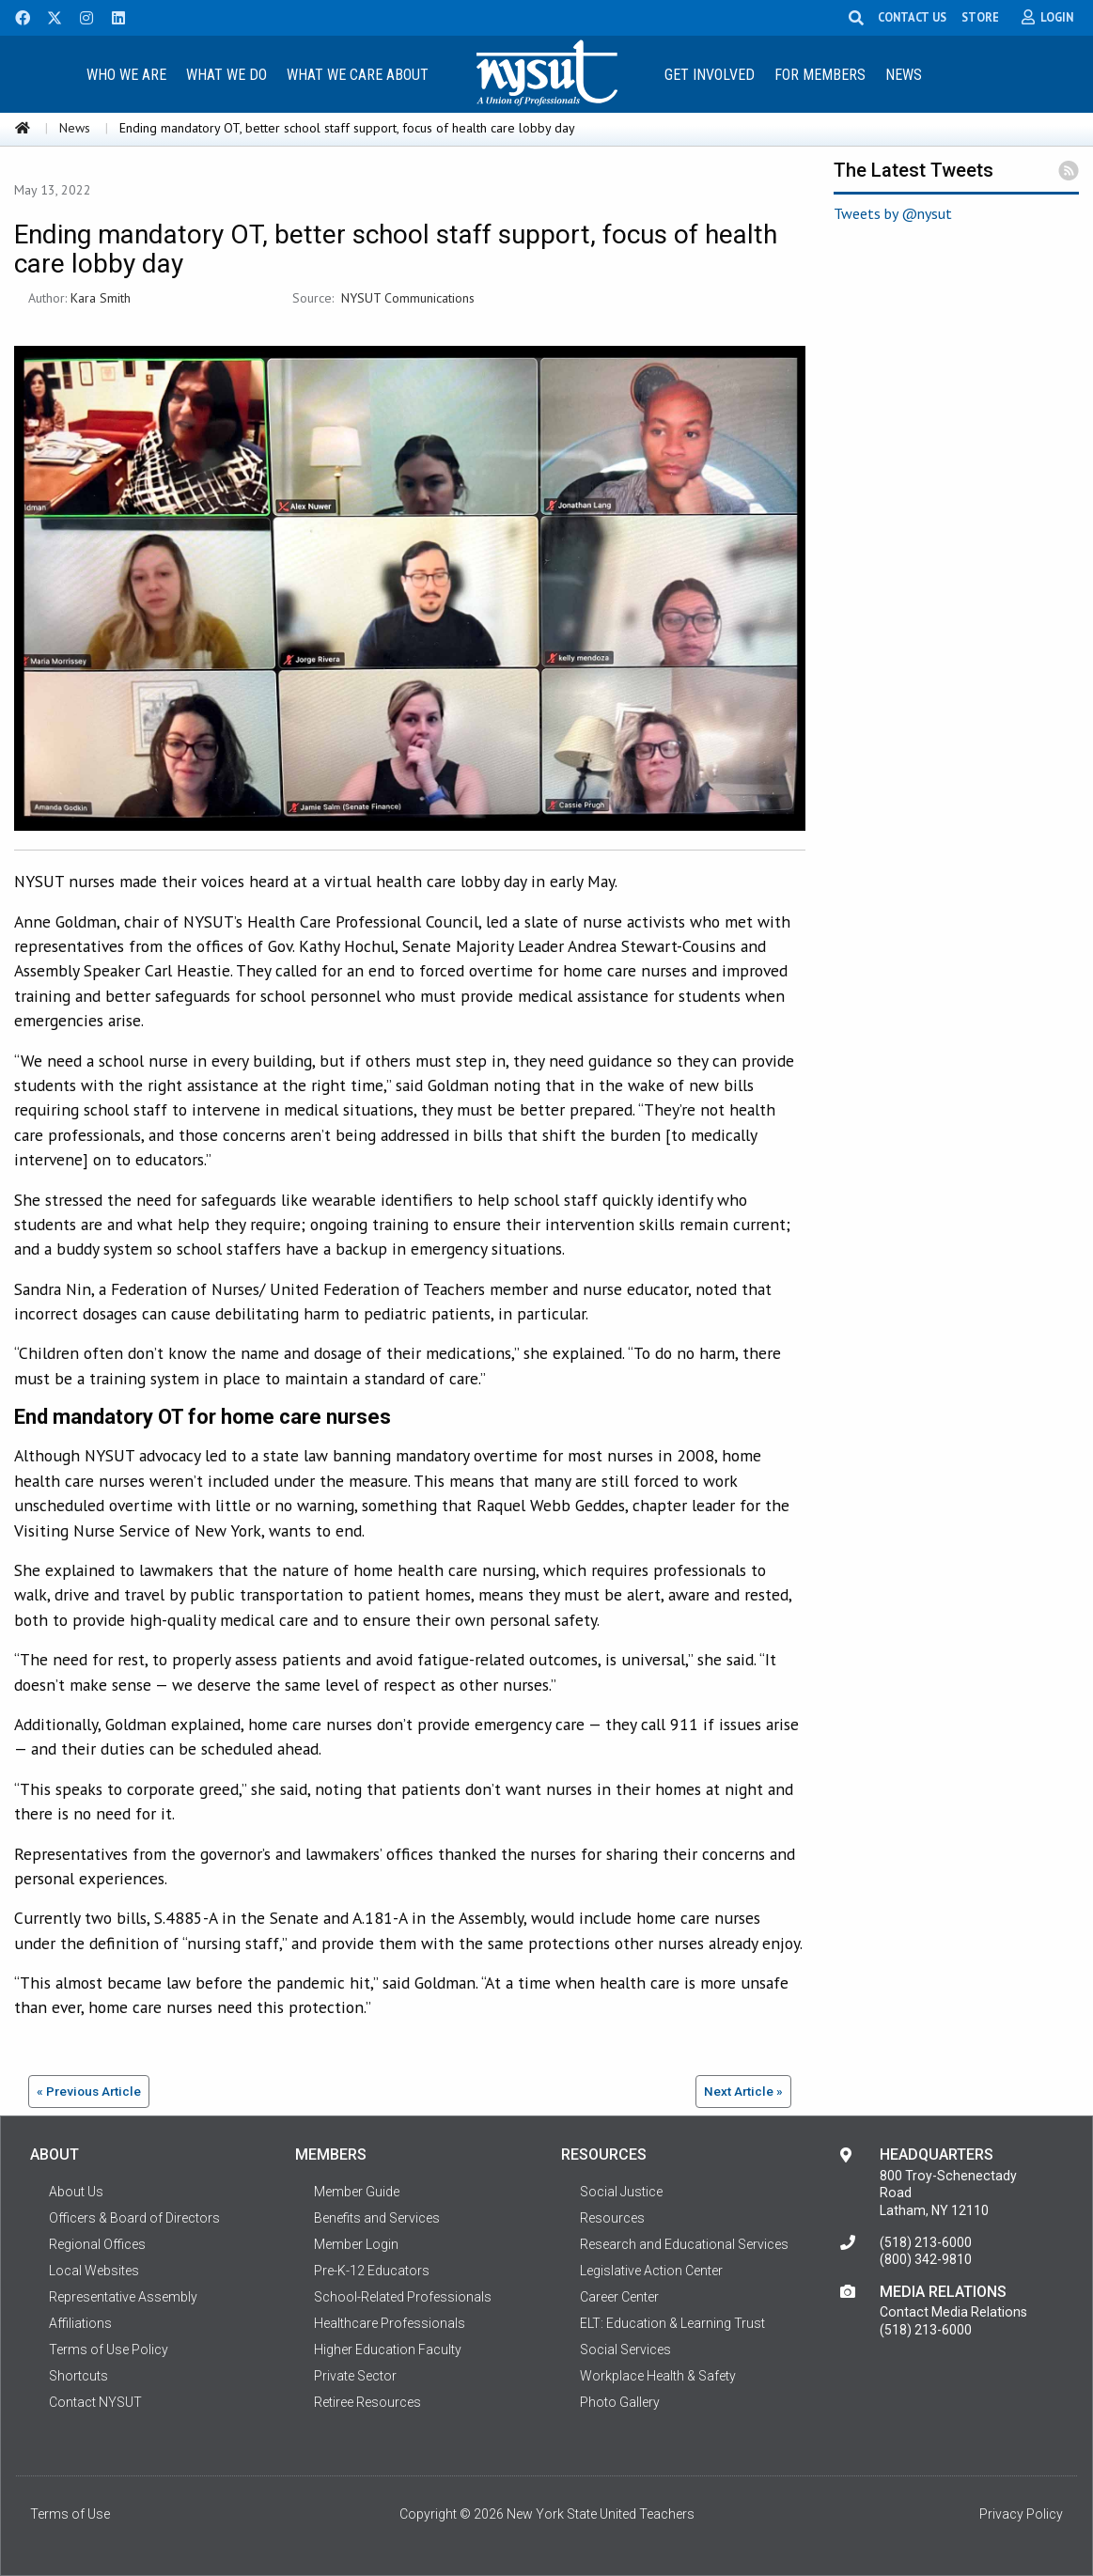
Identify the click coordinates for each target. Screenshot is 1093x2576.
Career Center (619, 2296)
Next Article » (743, 2091)
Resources (612, 2217)
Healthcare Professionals (389, 2323)
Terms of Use (70, 2513)
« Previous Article (89, 2091)
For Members (820, 75)
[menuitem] (127, 73)
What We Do (226, 75)
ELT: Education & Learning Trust (672, 2323)
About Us (76, 2191)
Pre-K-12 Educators (371, 2270)
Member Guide (356, 2191)
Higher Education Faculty (387, 2349)
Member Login (356, 2244)
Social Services (625, 2349)
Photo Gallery (620, 2402)
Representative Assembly (123, 2296)
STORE (988, 16)
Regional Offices (97, 2244)
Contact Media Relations (953, 2311)
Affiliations (80, 2323)
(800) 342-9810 (926, 2259)
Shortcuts (78, 2375)
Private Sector (355, 2375)
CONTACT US (920, 16)
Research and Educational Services (684, 2244)
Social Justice (621, 2191)
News (903, 75)
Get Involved (709, 75)
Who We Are (126, 75)
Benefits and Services (377, 2217)
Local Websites (94, 2270)
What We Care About (358, 75)
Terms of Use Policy (108, 2349)
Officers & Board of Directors (134, 2217)
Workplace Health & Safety (658, 2375)
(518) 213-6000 (926, 2242)
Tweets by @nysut (893, 213)
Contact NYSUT (95, 2402)
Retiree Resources (367, 2402)
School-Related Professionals (403, 2296)
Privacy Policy (1021, 2513)
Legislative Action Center (651, 2270)
